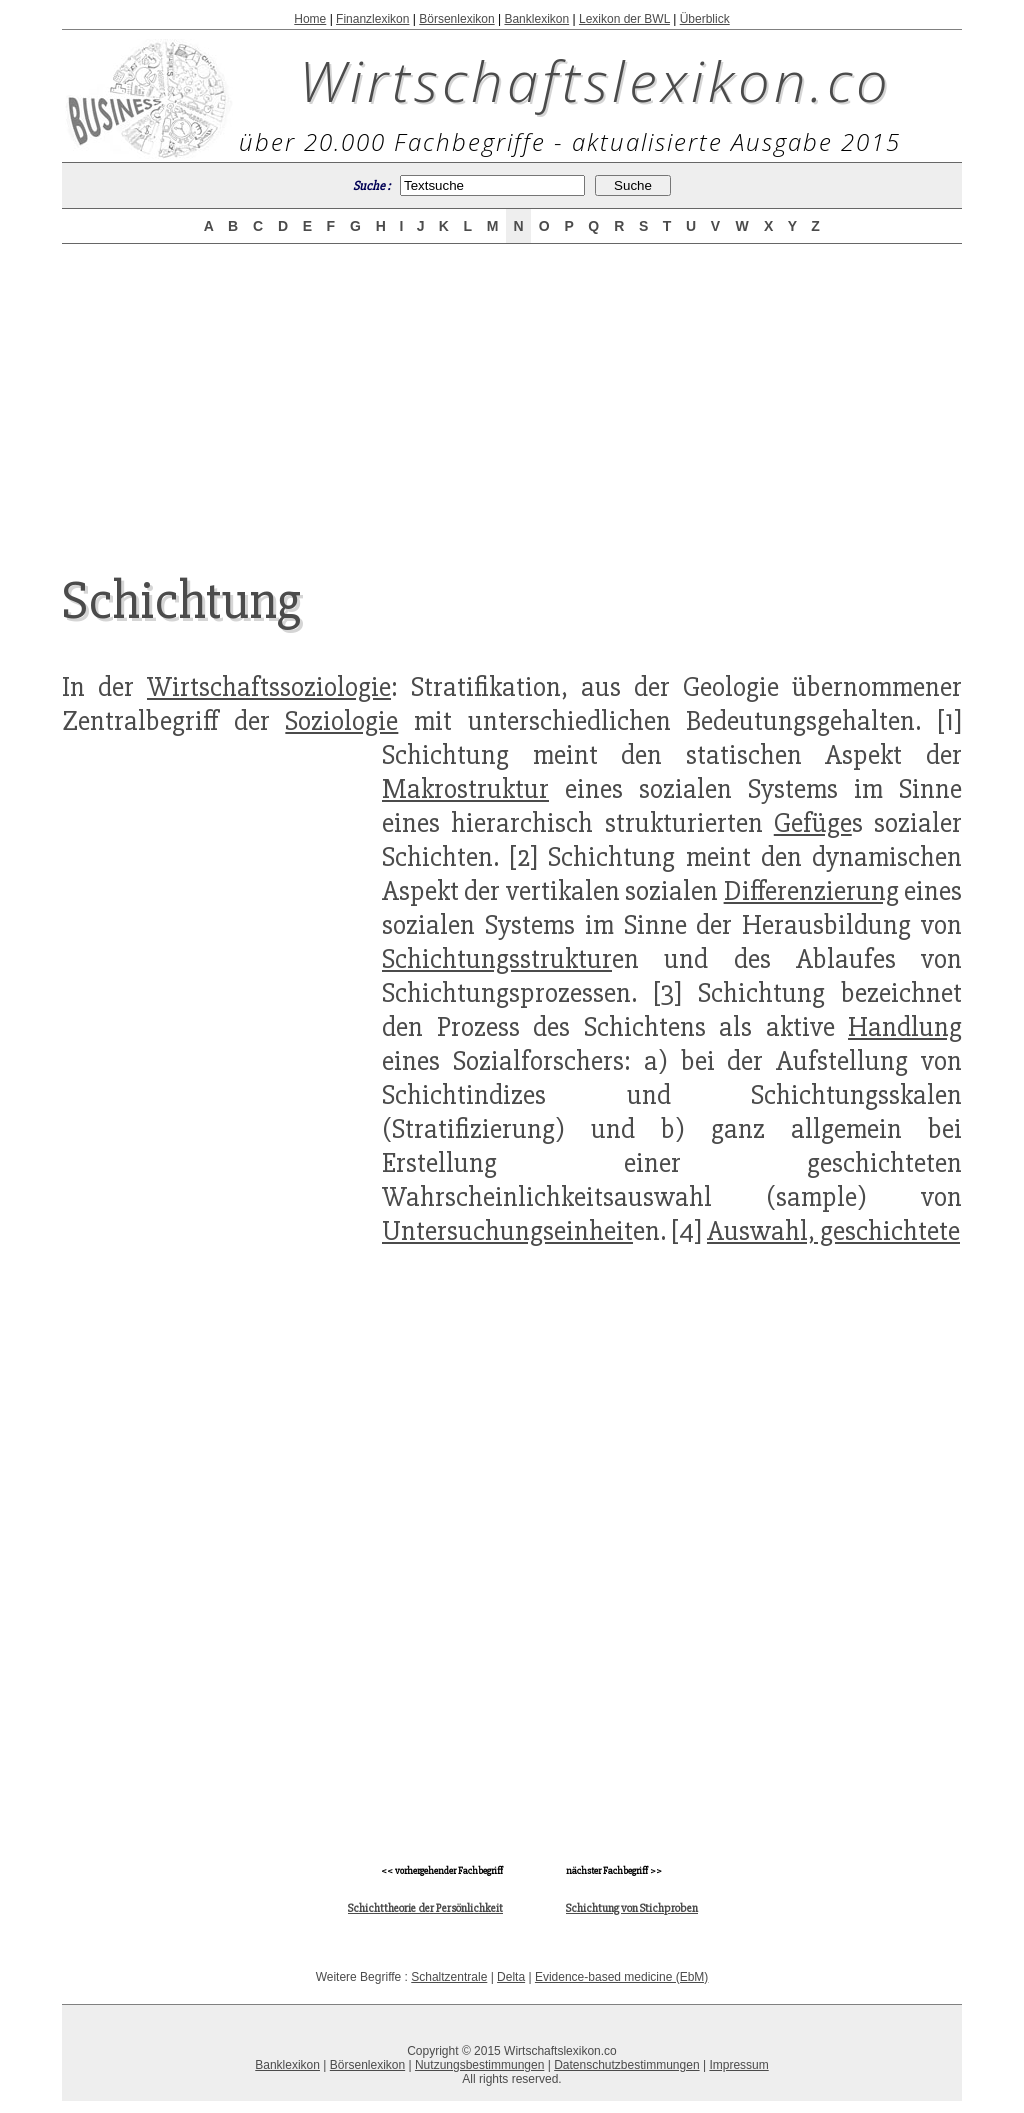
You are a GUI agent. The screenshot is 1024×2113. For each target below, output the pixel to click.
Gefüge (813, 823)
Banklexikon (536, 19)
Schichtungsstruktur (497, 959)
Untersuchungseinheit (507, 1231)
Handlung (905, 1027)
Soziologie (341, 721)
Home (310, 19)
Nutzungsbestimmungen (479, 2065)
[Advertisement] (512, 392)
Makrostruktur (465, 789)
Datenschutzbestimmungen (626, 2065)
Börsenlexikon (456, 19)
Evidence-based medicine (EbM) (621, 1977)
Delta (511, 1977)
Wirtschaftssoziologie (269, 687)
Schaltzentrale (449, 1977)
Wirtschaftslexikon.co (595, 80)
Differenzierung (811, 891)
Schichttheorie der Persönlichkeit (425, 1908)
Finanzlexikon (372, 19)
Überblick (705, 19)
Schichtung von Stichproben (632, 1908)
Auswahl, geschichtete (833, 1231)
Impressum (738, 2065)
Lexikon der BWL (624, 19)
